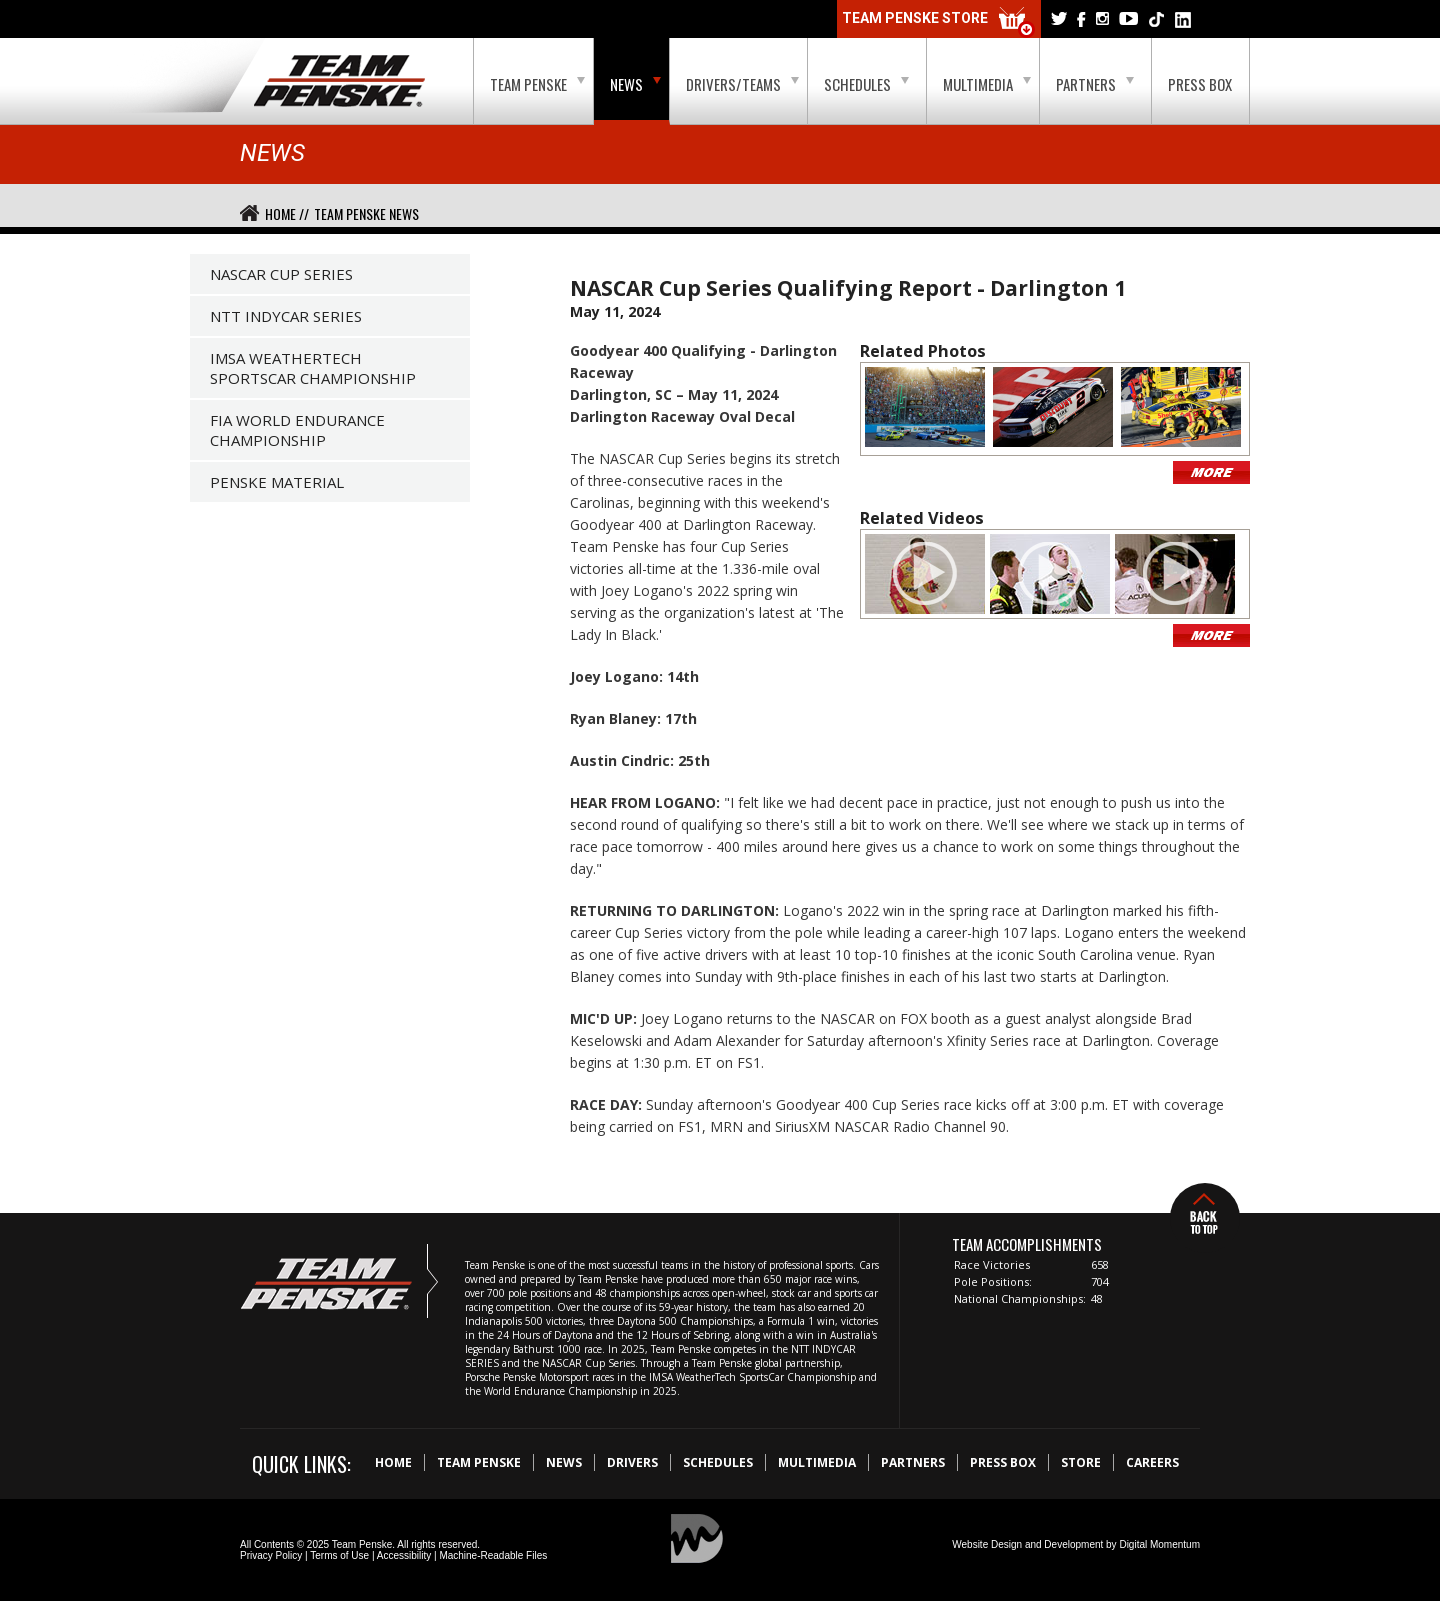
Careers (1152, 1462)
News (635, 84)
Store (1081, 1462)
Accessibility (404, 1555)
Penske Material (277, 482)
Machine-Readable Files (493, 1555)
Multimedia (987, 84)
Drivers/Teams (742, 84)
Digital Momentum (1159, 1544)
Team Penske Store (939, 22)
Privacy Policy (271, 1555)
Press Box (1200, 84)
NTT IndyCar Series (286, 316)
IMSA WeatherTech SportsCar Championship (313, 368)
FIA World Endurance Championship (297, 430)
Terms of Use (339, 1555)
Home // (287, 213)
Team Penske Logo (339, 82)
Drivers (632, 1462)
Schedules (866, 84)
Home (393, 1462)
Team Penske (537, 84)
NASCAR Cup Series (281, 274)
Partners (1095, 84)
